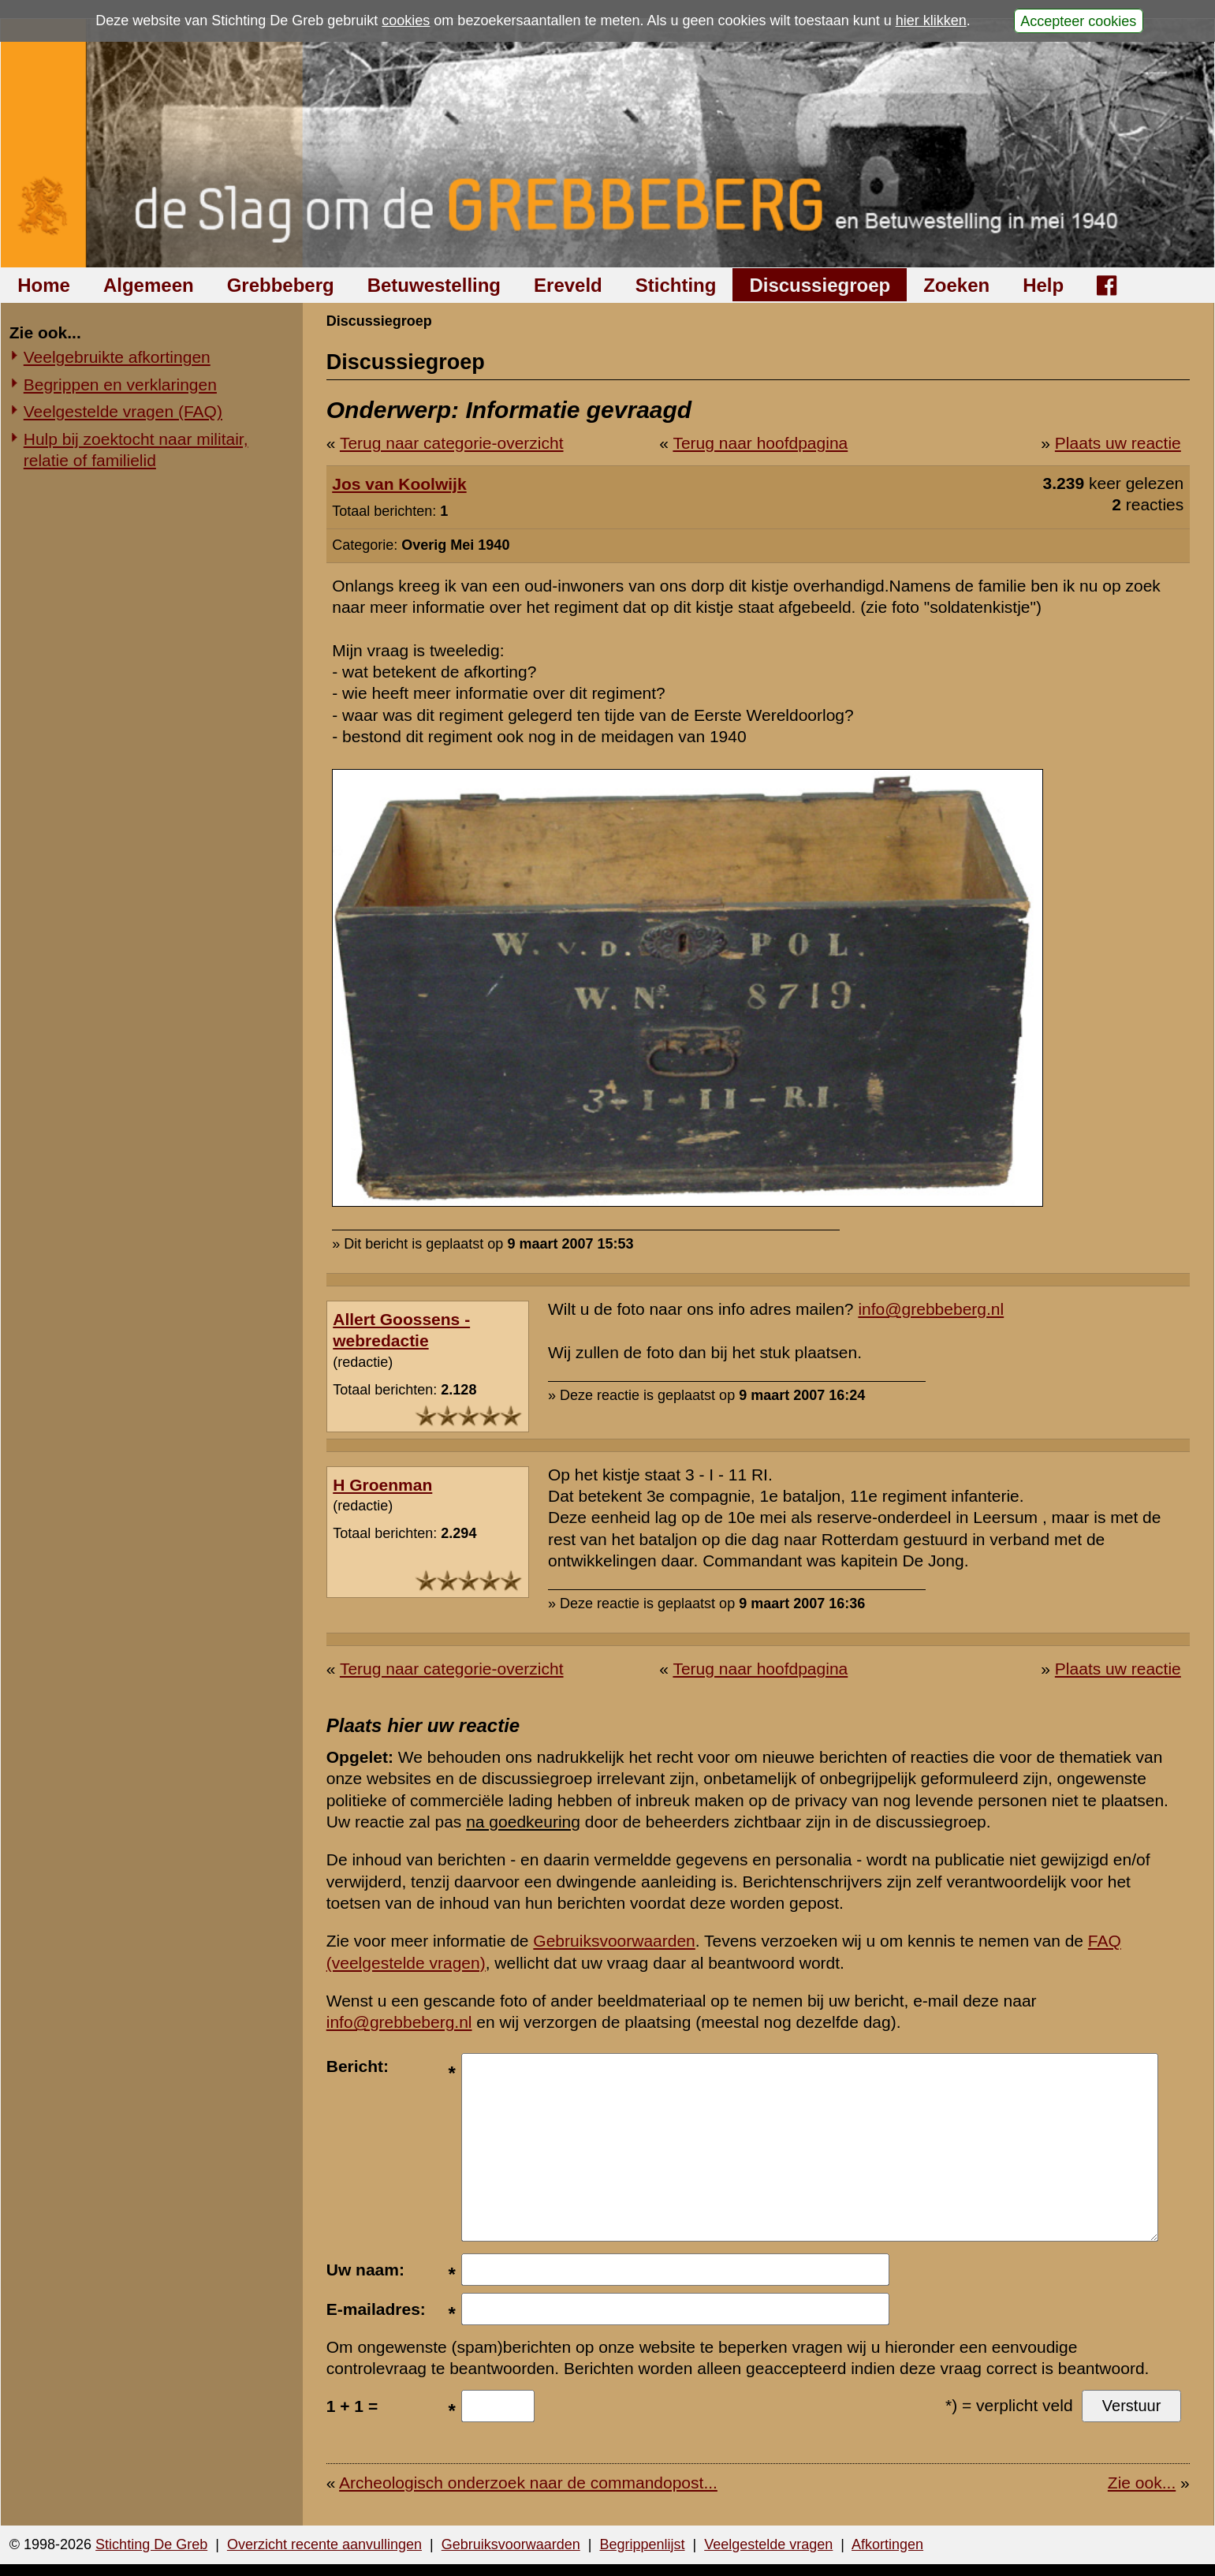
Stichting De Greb (151, 2544)
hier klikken (931, 20)
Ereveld (568, 285)
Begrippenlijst (641, 2544)
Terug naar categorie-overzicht (452, 443)
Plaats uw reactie (1118, 443)
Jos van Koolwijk (399, 484)
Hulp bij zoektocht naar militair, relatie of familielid (136, 449)
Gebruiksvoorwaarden (614, 1941)
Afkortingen (887, 2544)
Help (1043, 285)
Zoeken (956, 285)
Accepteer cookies (1078, 20)
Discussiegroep (819, 285)
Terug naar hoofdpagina (760, 443)
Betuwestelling (434, 285)
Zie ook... (1142, 2482)
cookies (406, 20)
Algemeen (148, 285)
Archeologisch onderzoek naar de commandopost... (528, 2482)
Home (43, 285)
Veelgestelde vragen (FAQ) (123, 411)
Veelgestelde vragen (768, 2544)
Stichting (676, 285)
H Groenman (382, 1485)
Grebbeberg (280, 285)
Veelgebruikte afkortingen (117, 357)
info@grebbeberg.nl (931, 1309)
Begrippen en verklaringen (120, 384)
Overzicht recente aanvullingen (324, 2544)
